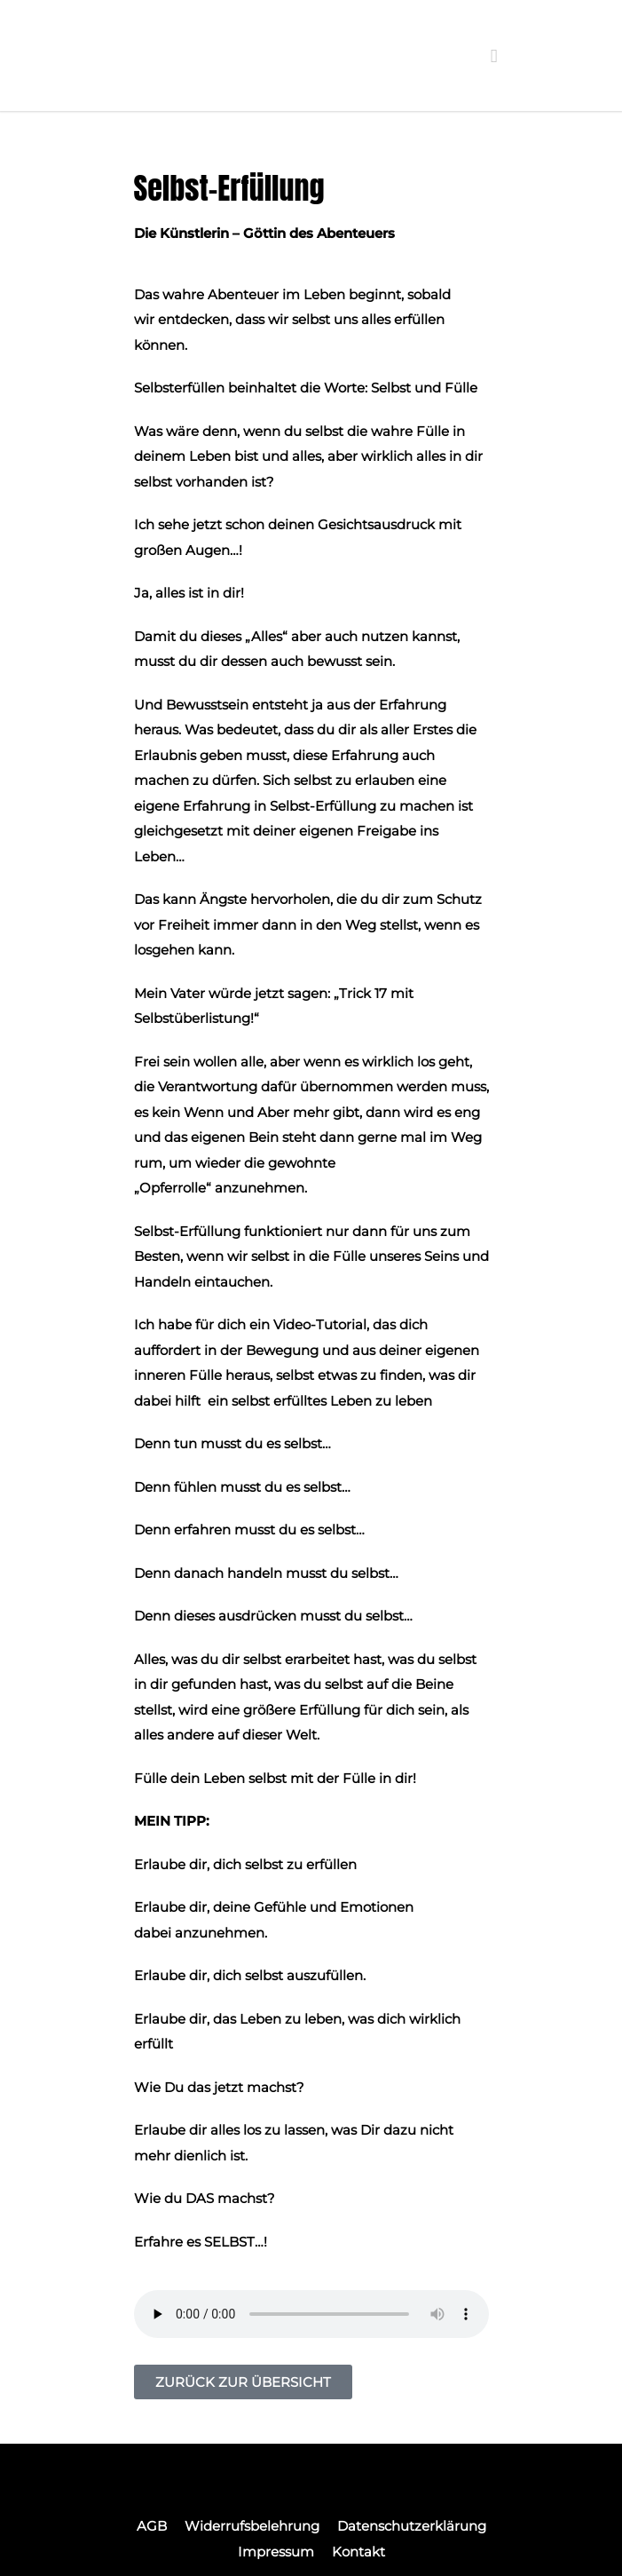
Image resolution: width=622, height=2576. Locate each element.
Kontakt (358, 2551)
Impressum (276, 2551)
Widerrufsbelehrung (252, 2525)
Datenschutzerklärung (411, 2525)
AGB (152, 2525)
